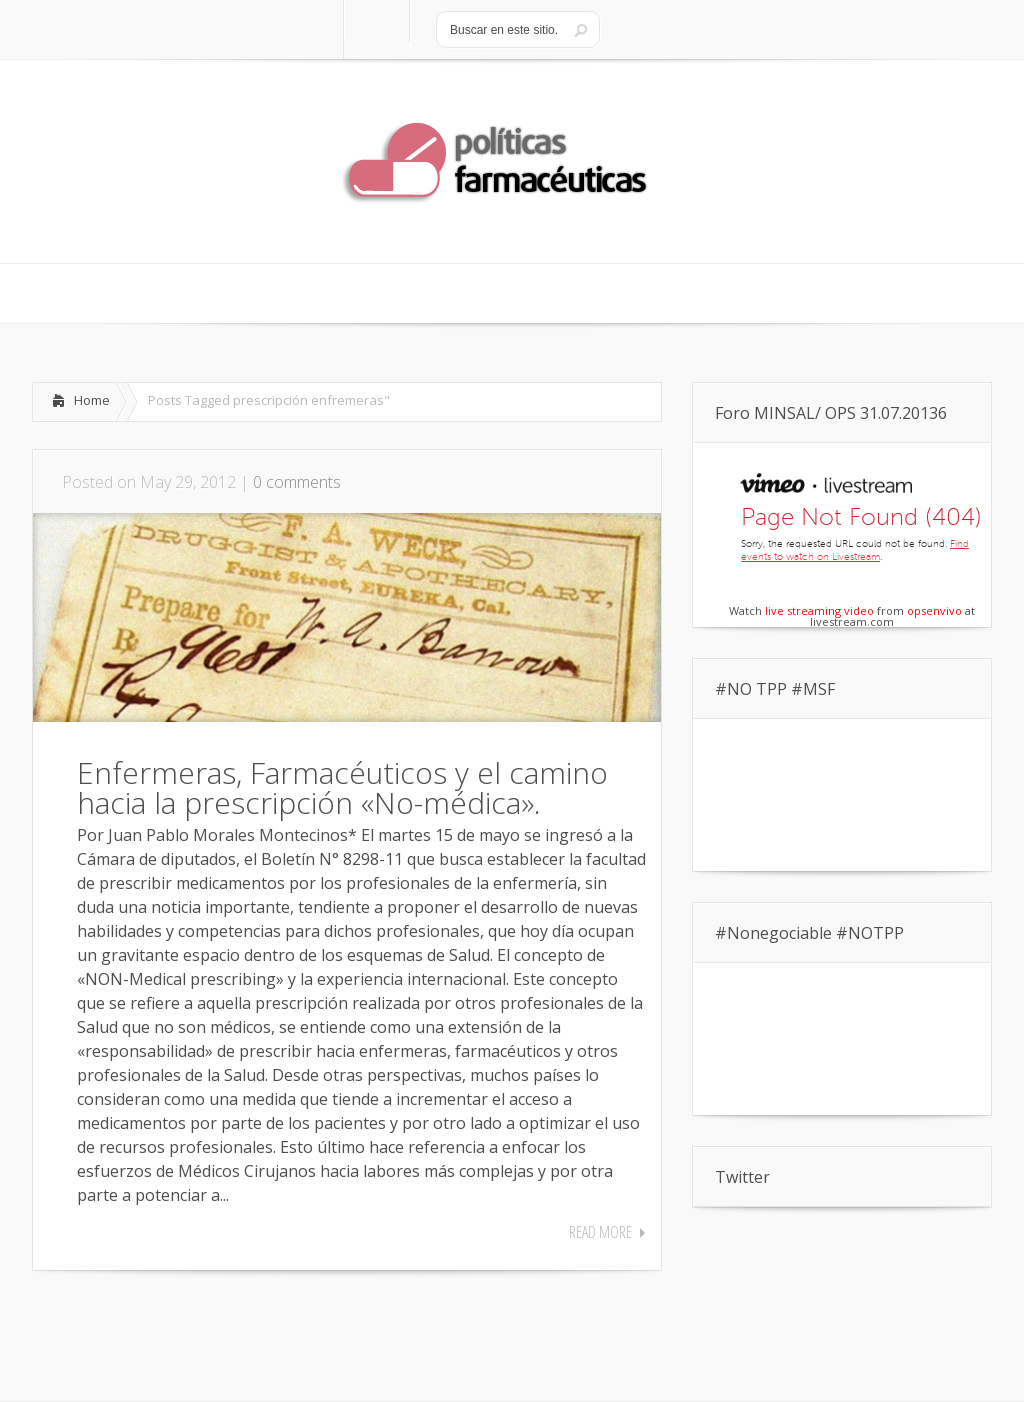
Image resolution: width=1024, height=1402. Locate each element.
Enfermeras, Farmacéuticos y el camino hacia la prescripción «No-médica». (342, 787)
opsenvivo (934, 610)
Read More (600, 1232)
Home (92, 400)
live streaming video (819, 610)
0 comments (297, 482)
